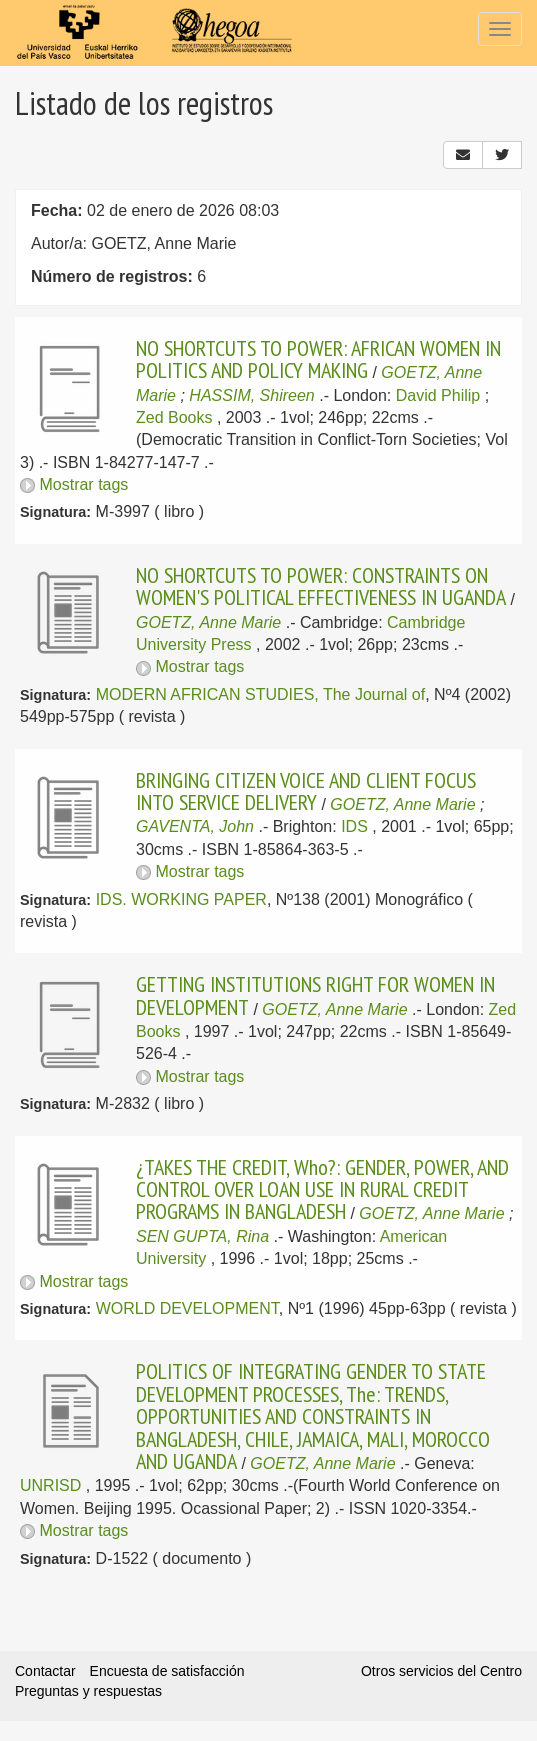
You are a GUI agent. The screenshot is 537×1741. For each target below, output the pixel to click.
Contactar (45, 1671)
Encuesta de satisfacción (167, 1671)
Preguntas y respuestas (88, 1691)
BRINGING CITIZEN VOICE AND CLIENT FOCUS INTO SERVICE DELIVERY (306, 791)
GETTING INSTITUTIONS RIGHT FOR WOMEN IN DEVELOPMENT (315, 995)
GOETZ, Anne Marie (208, 622)
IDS (354, 826)
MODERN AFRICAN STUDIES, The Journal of (261, 694)
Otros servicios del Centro (441, 1671)
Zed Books (174, 417)
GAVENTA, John (195, 826)
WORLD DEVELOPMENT (187, 1308)
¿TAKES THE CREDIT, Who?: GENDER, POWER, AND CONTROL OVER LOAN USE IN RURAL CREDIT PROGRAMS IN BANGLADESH (322, 1189)
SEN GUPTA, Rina (202, 1236)
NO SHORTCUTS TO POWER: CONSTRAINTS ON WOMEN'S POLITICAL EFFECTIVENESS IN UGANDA (321, 586)
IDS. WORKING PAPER (181, 899)
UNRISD (50, 1485)
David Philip (438, 395)
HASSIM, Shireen (251, 395)
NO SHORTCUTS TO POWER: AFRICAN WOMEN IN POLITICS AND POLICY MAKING (318, 359)
